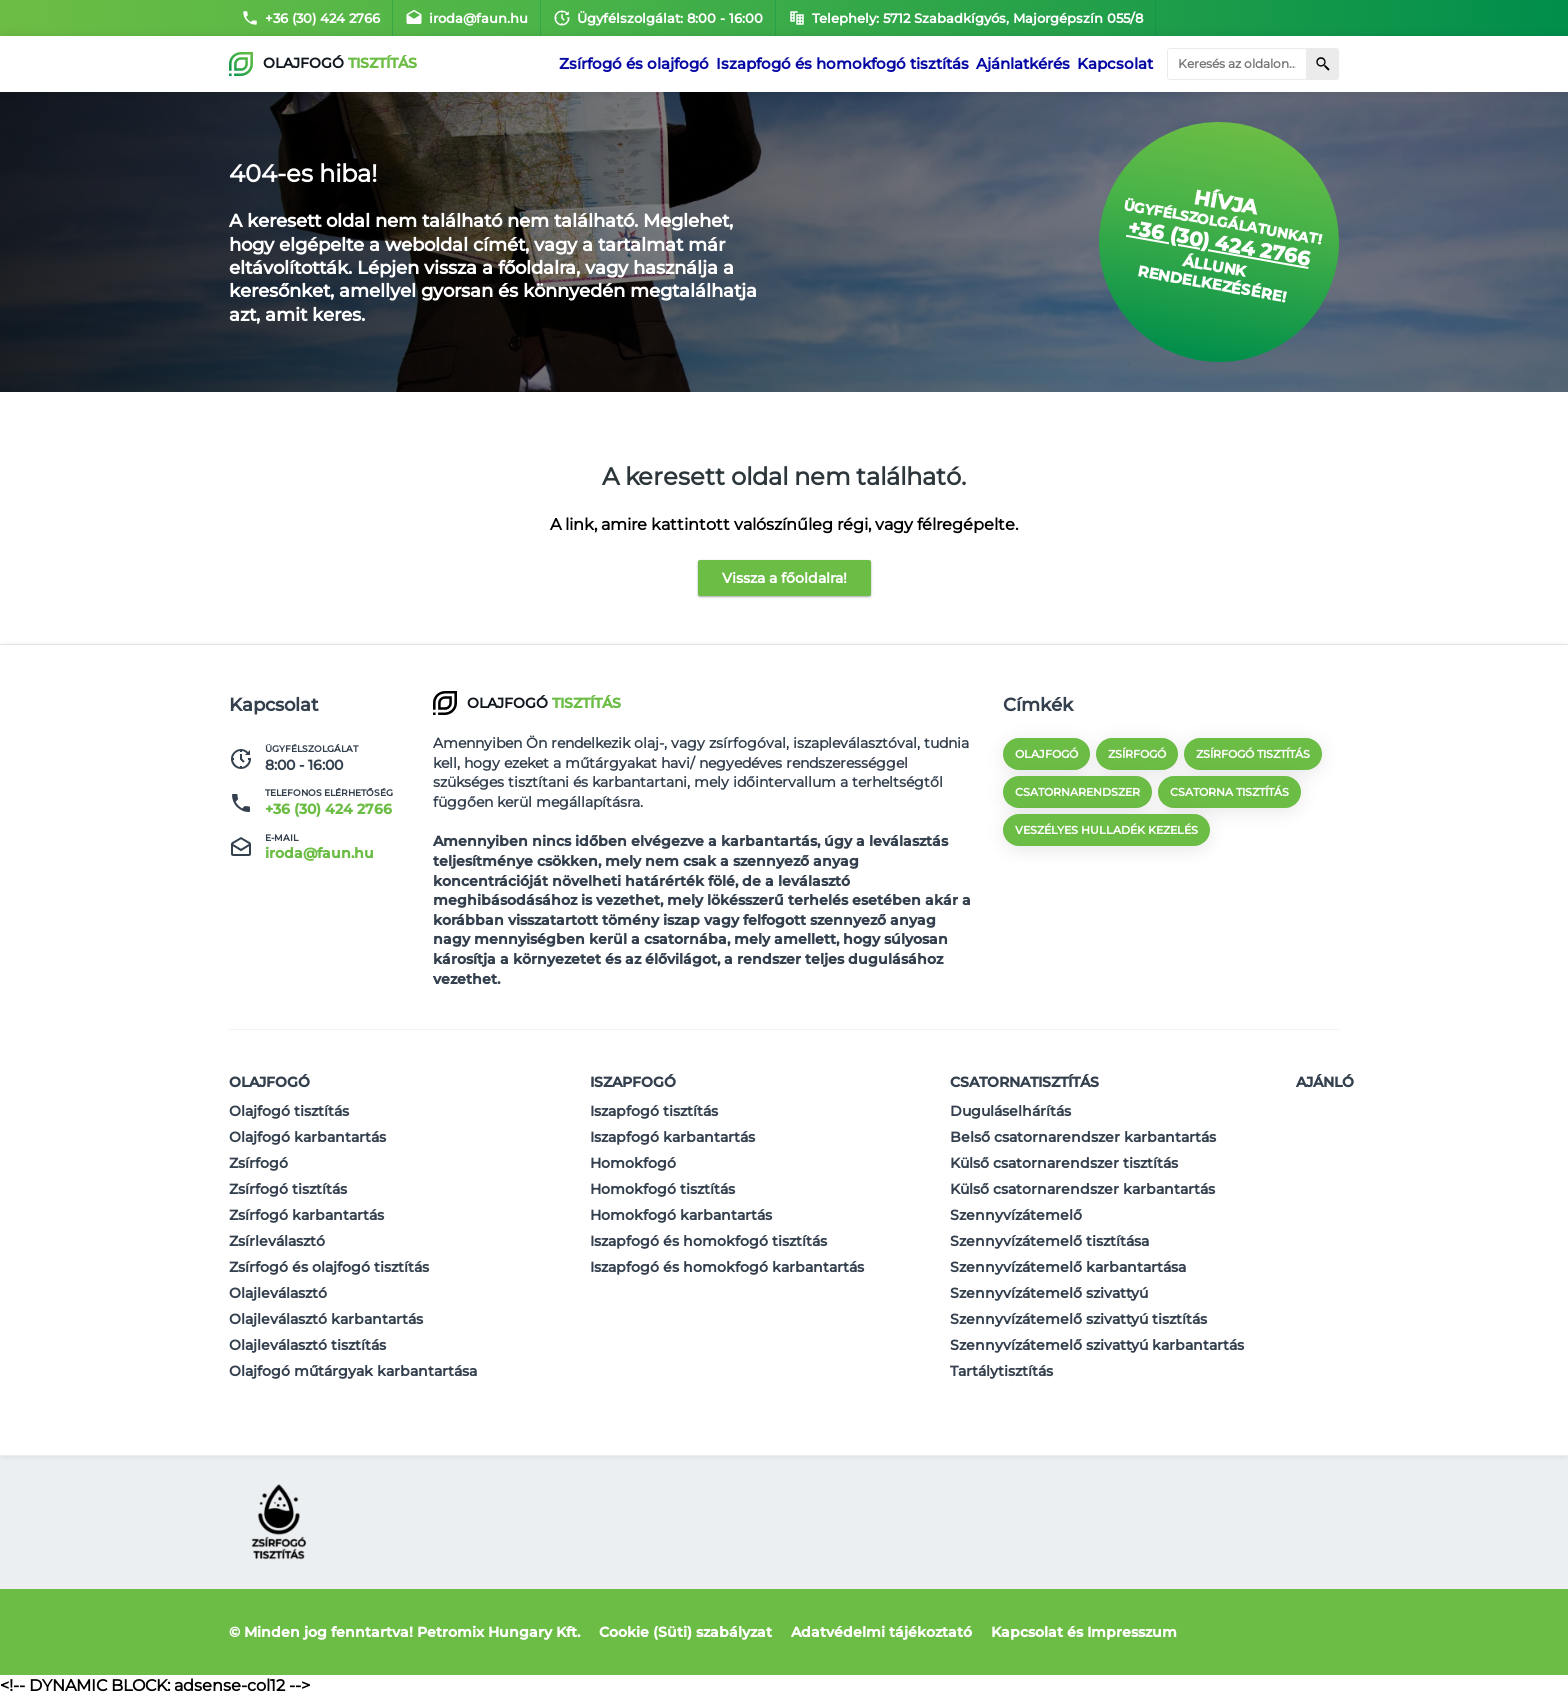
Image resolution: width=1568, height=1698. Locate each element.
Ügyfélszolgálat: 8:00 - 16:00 (658, 18)
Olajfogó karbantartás (307, 1137)
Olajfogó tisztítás (289, 1111)
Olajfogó (269, 1082)
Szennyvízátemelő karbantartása (1068, 1267)
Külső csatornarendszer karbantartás (1082, 1189)
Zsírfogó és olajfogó (651, 64)
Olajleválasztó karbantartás (326, 1319)
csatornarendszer (1077, 792)
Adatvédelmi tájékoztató (881, 1632)
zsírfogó (1137, 754)
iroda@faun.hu (466, 18)
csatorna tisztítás (1229, 792)
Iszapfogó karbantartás (672, 1137)
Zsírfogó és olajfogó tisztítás (329, 1267)
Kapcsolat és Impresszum (1084, 1632)
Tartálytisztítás (1001, 1371)
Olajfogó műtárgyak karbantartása (353, 1371)
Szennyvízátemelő (1016, 1215)
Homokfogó (633, 1163)
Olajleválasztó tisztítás (307, 1345)
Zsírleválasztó (277, 1241)
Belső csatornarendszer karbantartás (1083, 1137)
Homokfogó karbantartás (681, 1215)
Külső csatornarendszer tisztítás (1064, 1163)
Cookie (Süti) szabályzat (685, 1632)
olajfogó (1046, 754)
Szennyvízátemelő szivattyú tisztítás (1078, 1319)
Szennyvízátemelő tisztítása (1049, 1241)
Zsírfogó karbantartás (306, 1215)
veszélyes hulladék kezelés (1106, 830)
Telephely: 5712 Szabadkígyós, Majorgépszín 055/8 (965, 18)
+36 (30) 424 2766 (310, 18)
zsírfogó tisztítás (1253, 754)
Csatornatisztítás (1024, 1082)
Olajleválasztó (278, 1293)
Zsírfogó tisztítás (288, 1189)
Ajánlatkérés (1020, 64)
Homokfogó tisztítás (662, 1189)
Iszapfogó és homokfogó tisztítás (847, 64)
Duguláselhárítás (1010, 1111)
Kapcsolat (1114, 64)
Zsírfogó (258, 1163)
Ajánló (1325, 1082)
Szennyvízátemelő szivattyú (1049, 1293)
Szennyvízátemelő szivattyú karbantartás (1097, 1345)
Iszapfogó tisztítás (654, 1111)
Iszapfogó (633, 1082)
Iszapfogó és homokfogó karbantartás (727, 1267)
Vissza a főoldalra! (784, 578)
